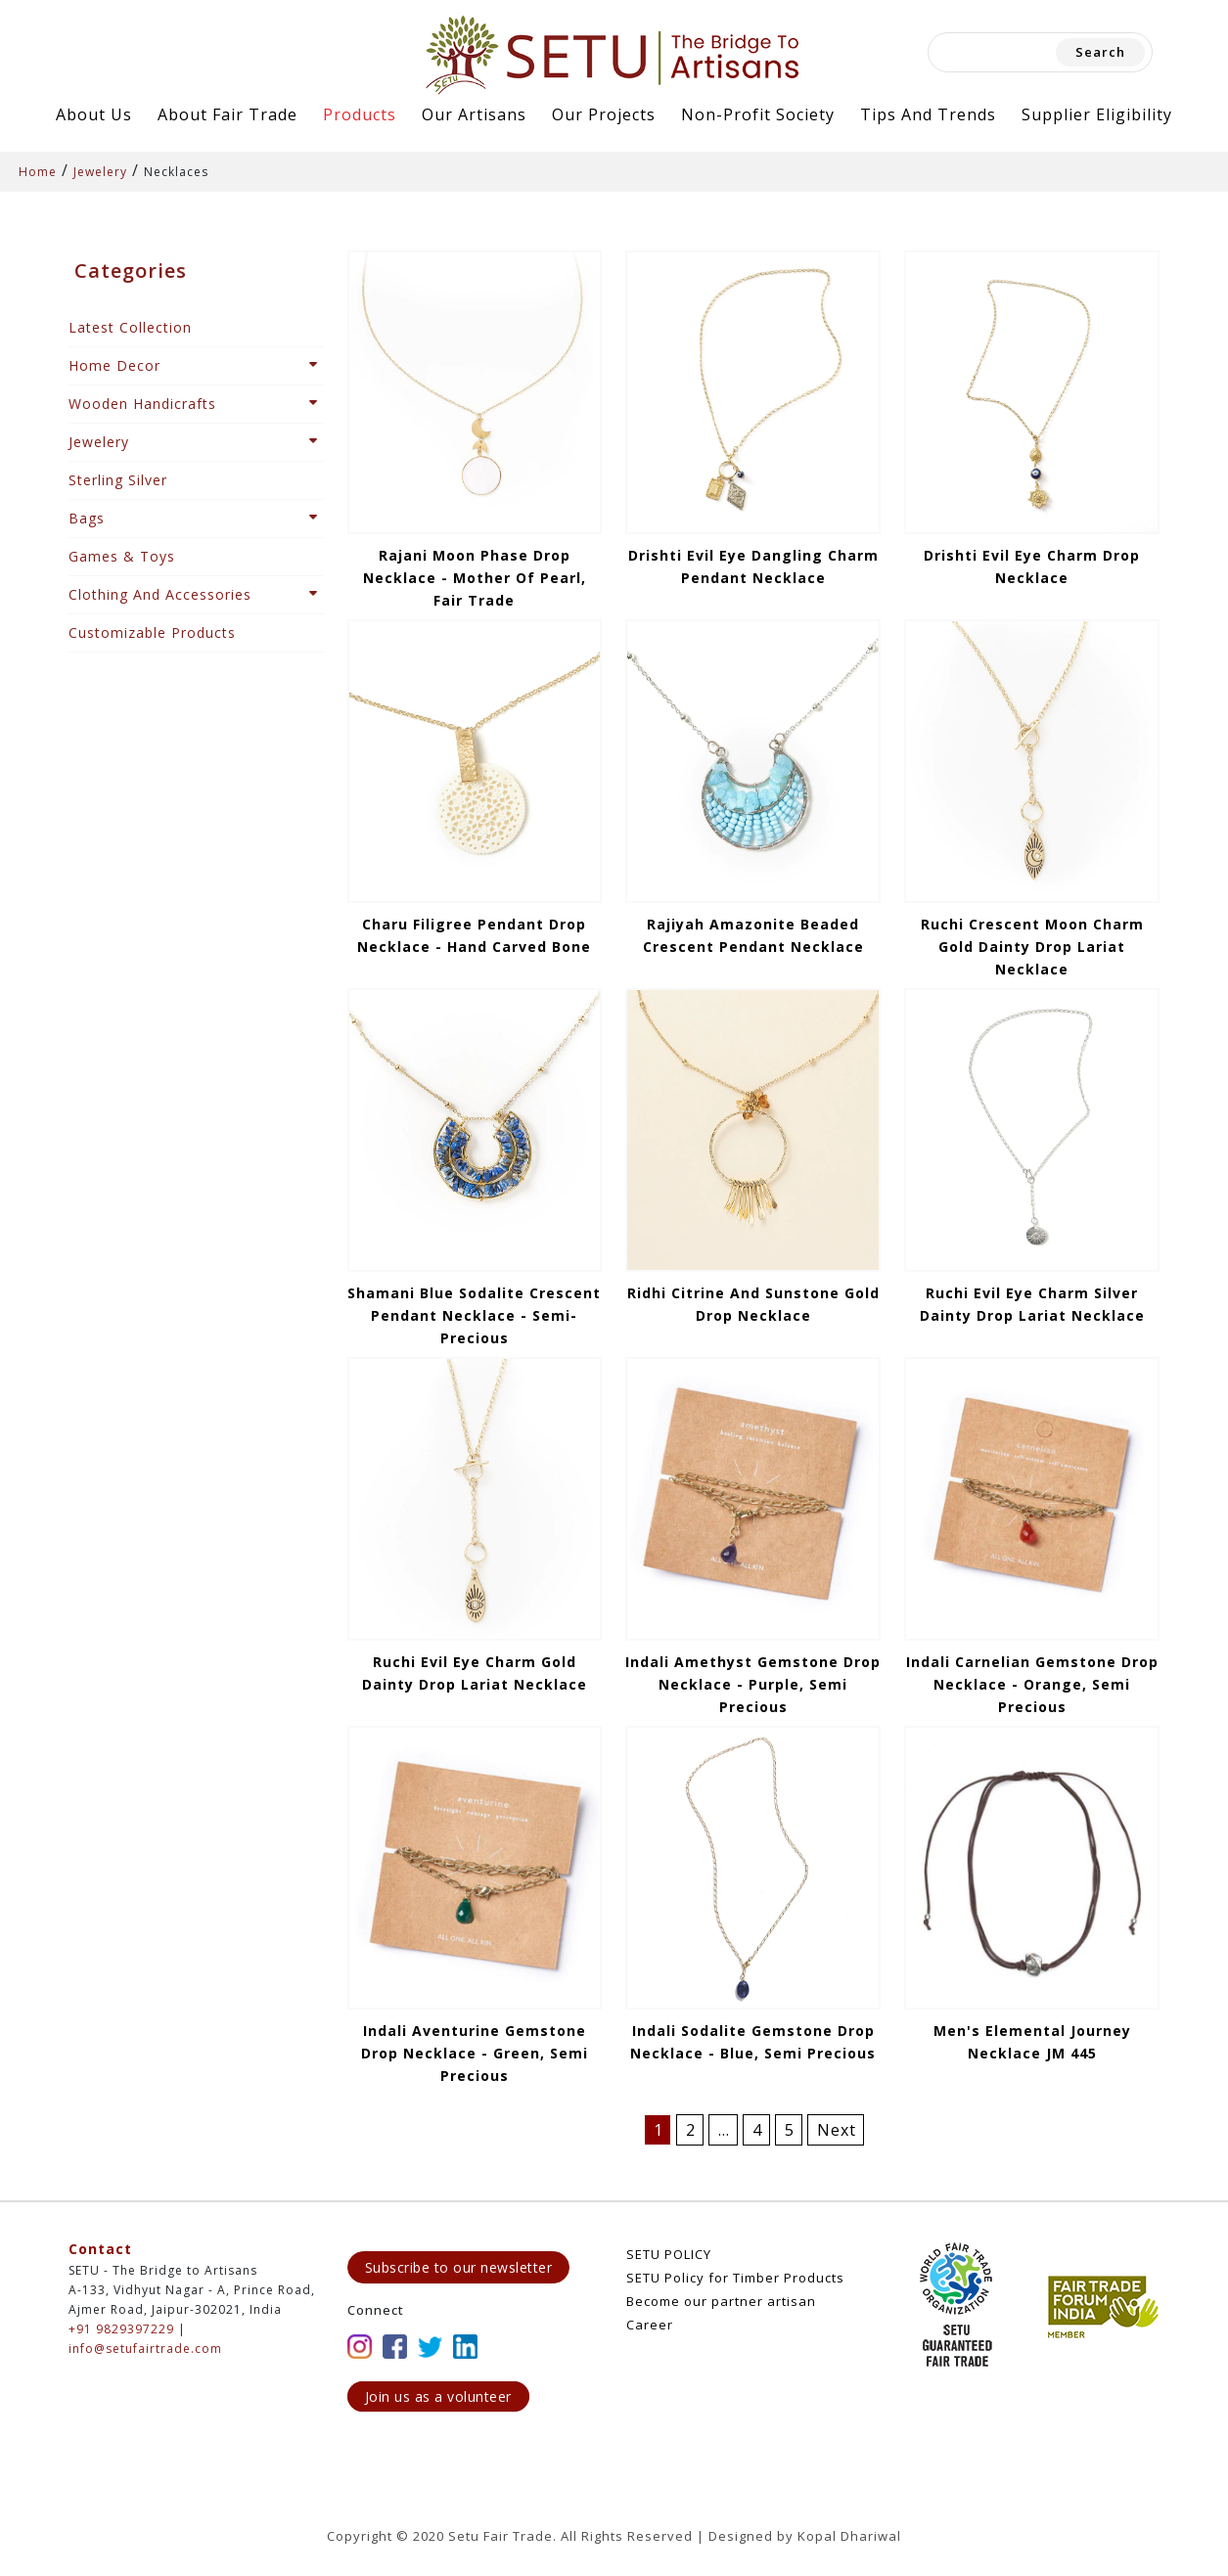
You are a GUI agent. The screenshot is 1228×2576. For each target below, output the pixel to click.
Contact (100, 2248)
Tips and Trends (928, 114)
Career (649, 2324)
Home (38, 171)
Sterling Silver (117, 480)
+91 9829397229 (121, 2329)
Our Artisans (474, 114)
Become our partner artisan (721, 2301)
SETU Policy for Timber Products (735, 2277)
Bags (86, 518)
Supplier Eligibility (1097, 114)
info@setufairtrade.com (145, 2348)
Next (836, 2130)
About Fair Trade (227, 114)
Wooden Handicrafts (142, 403)
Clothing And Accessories (159, 594)
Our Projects (604, 114)
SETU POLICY (668, 2254)
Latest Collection (130, 327)
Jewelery (100, 171)
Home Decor (114, 365)
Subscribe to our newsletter (459, 2267)
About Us (94, 114)
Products (359, 114)
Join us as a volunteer (438, 2396)
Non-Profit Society (758, 114)
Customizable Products (152, 632)
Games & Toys (121, 556)
